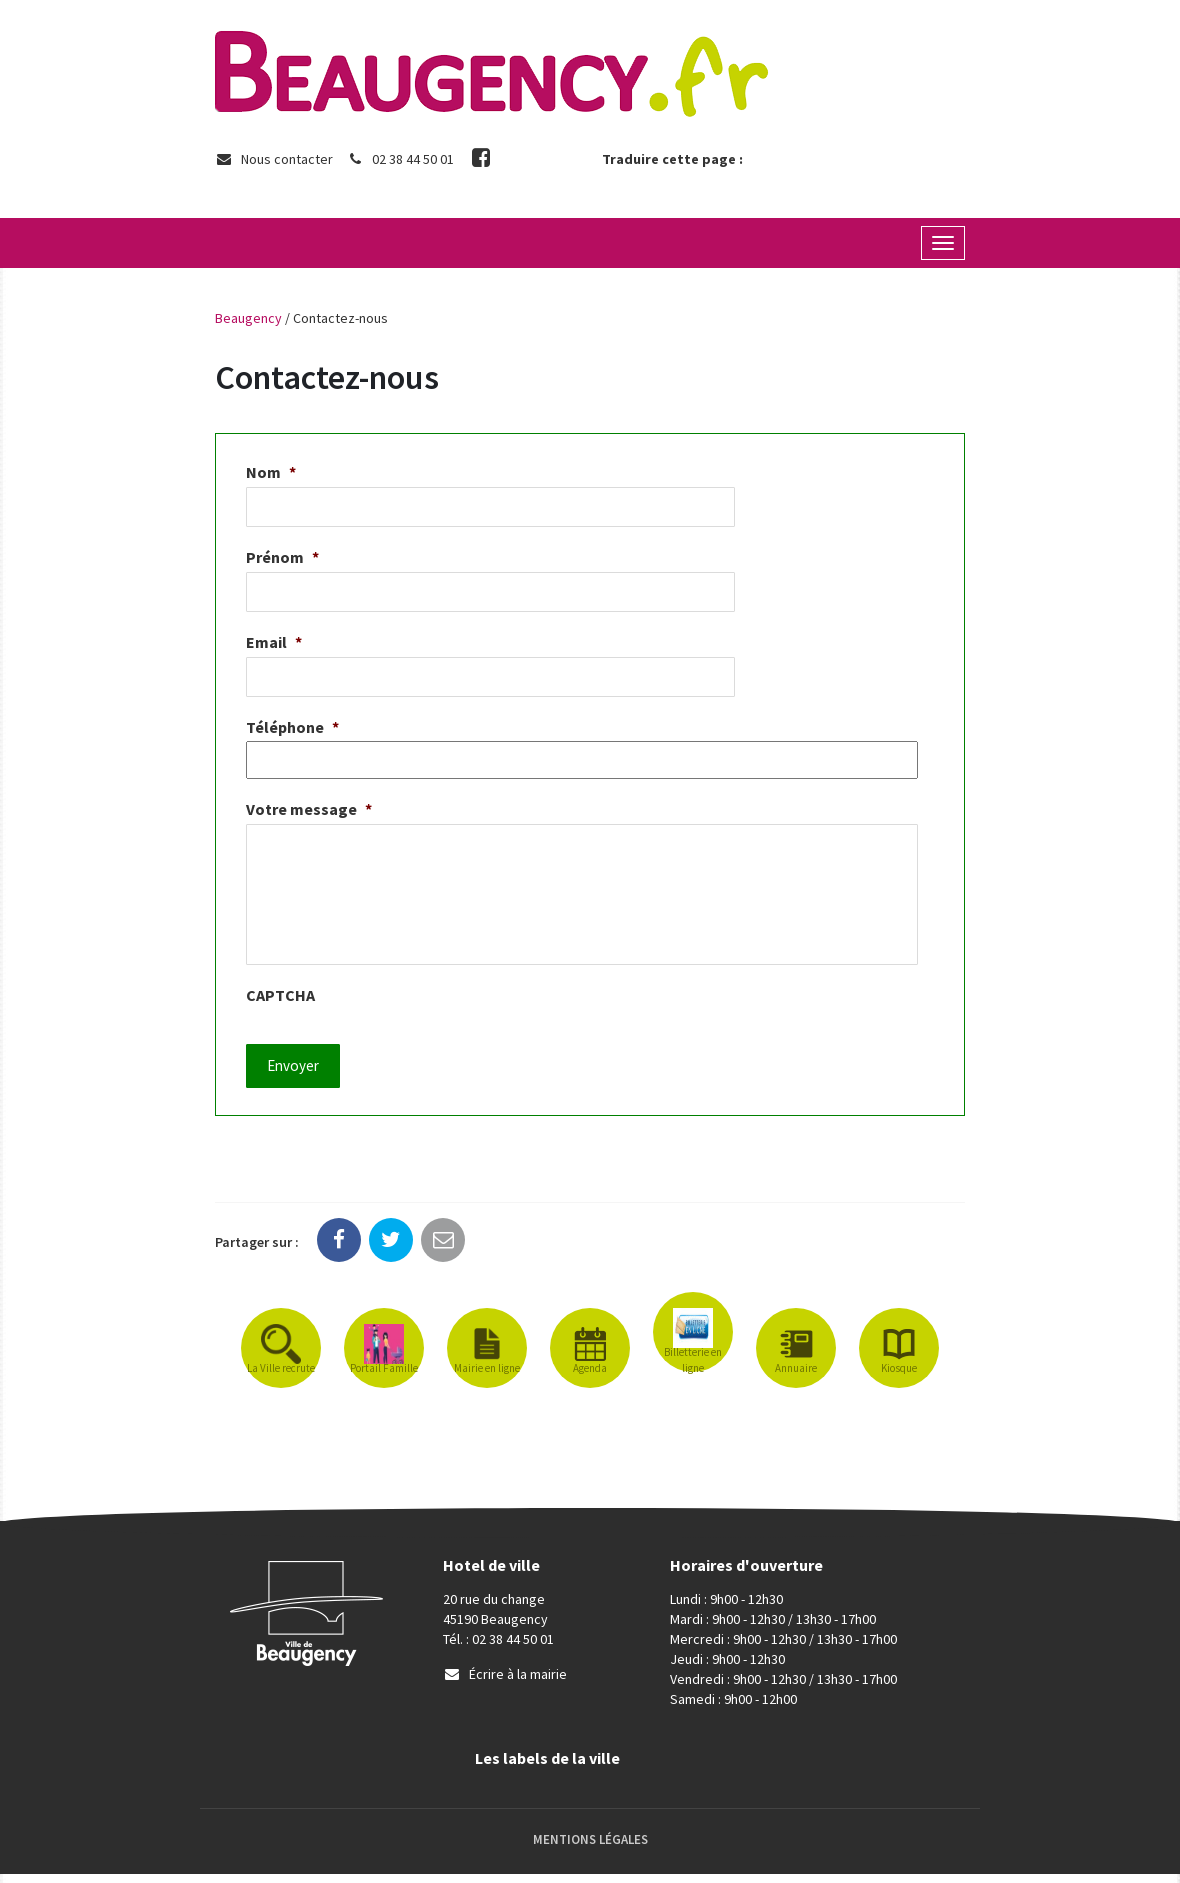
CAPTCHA (280, 1014)
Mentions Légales (590, 1847)
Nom (271, 472)
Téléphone (292, 727)
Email (274, 642)
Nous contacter (274, 159)
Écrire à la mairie (505, 1683)
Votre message (309, 809)
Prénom (282, 557)
